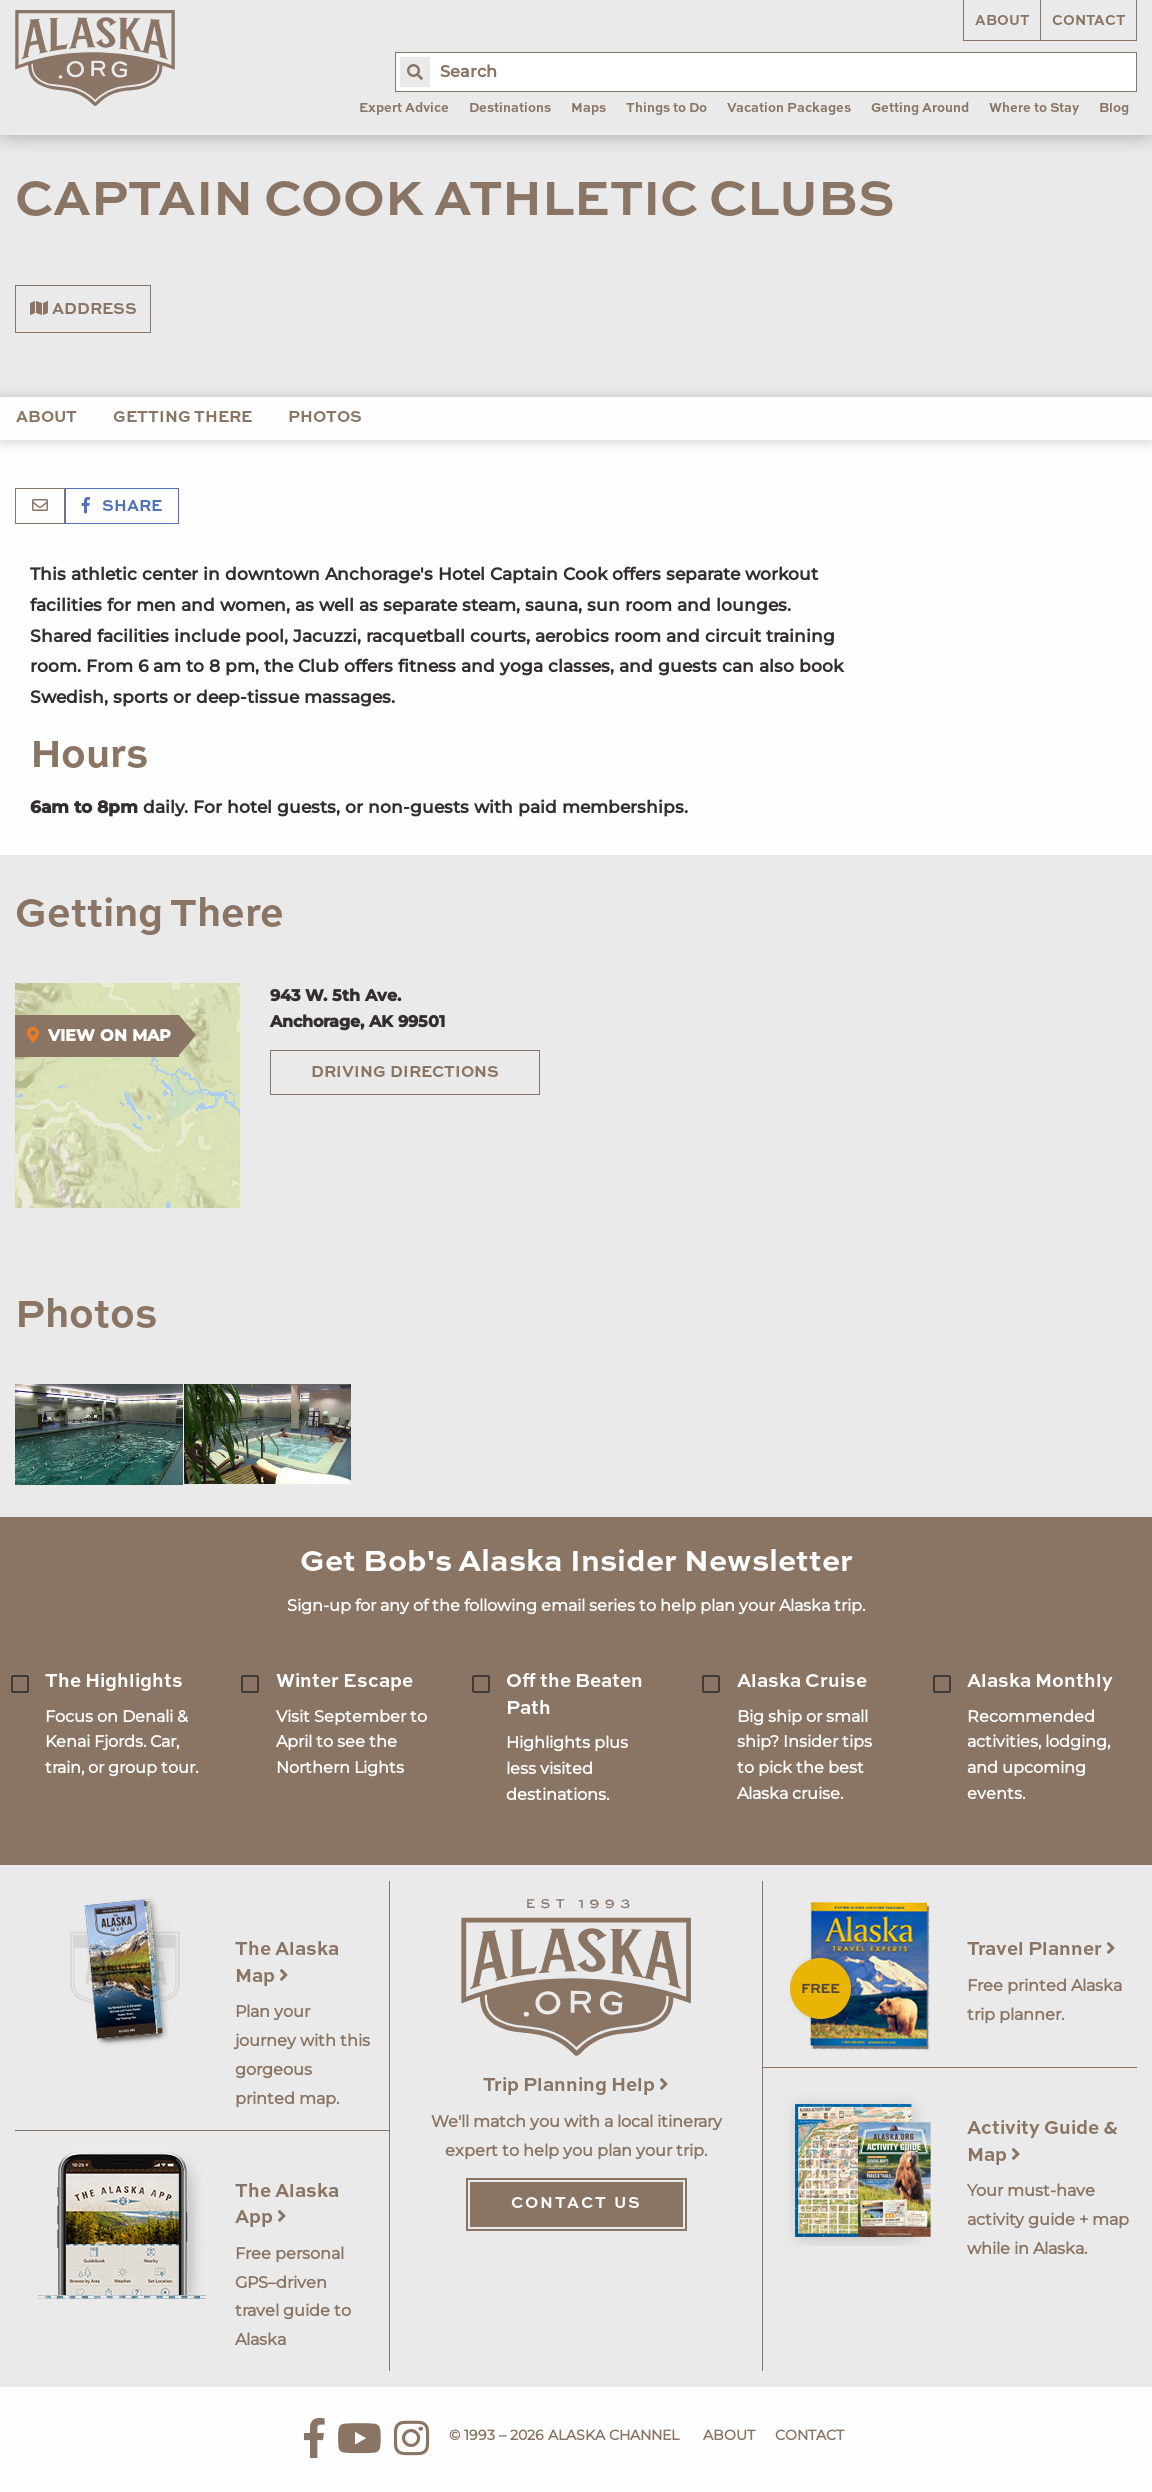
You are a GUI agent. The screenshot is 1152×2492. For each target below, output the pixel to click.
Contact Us (576, 2204)
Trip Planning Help (576, 2085)
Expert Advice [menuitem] (404, 108)
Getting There (182, 418)
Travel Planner (1041, 1949)
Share (122, 507)
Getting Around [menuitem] (920, 108)
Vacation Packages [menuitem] (789, 108)
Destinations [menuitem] (510, 108)
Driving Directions (405, 1073)
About (1002, 21)
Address (83, 309)
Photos (325, 418)
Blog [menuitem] (1114, 108)
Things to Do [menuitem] (666, 108)
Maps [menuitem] (588, 108)
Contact (1088, 21)
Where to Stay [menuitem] (1034, 108)
